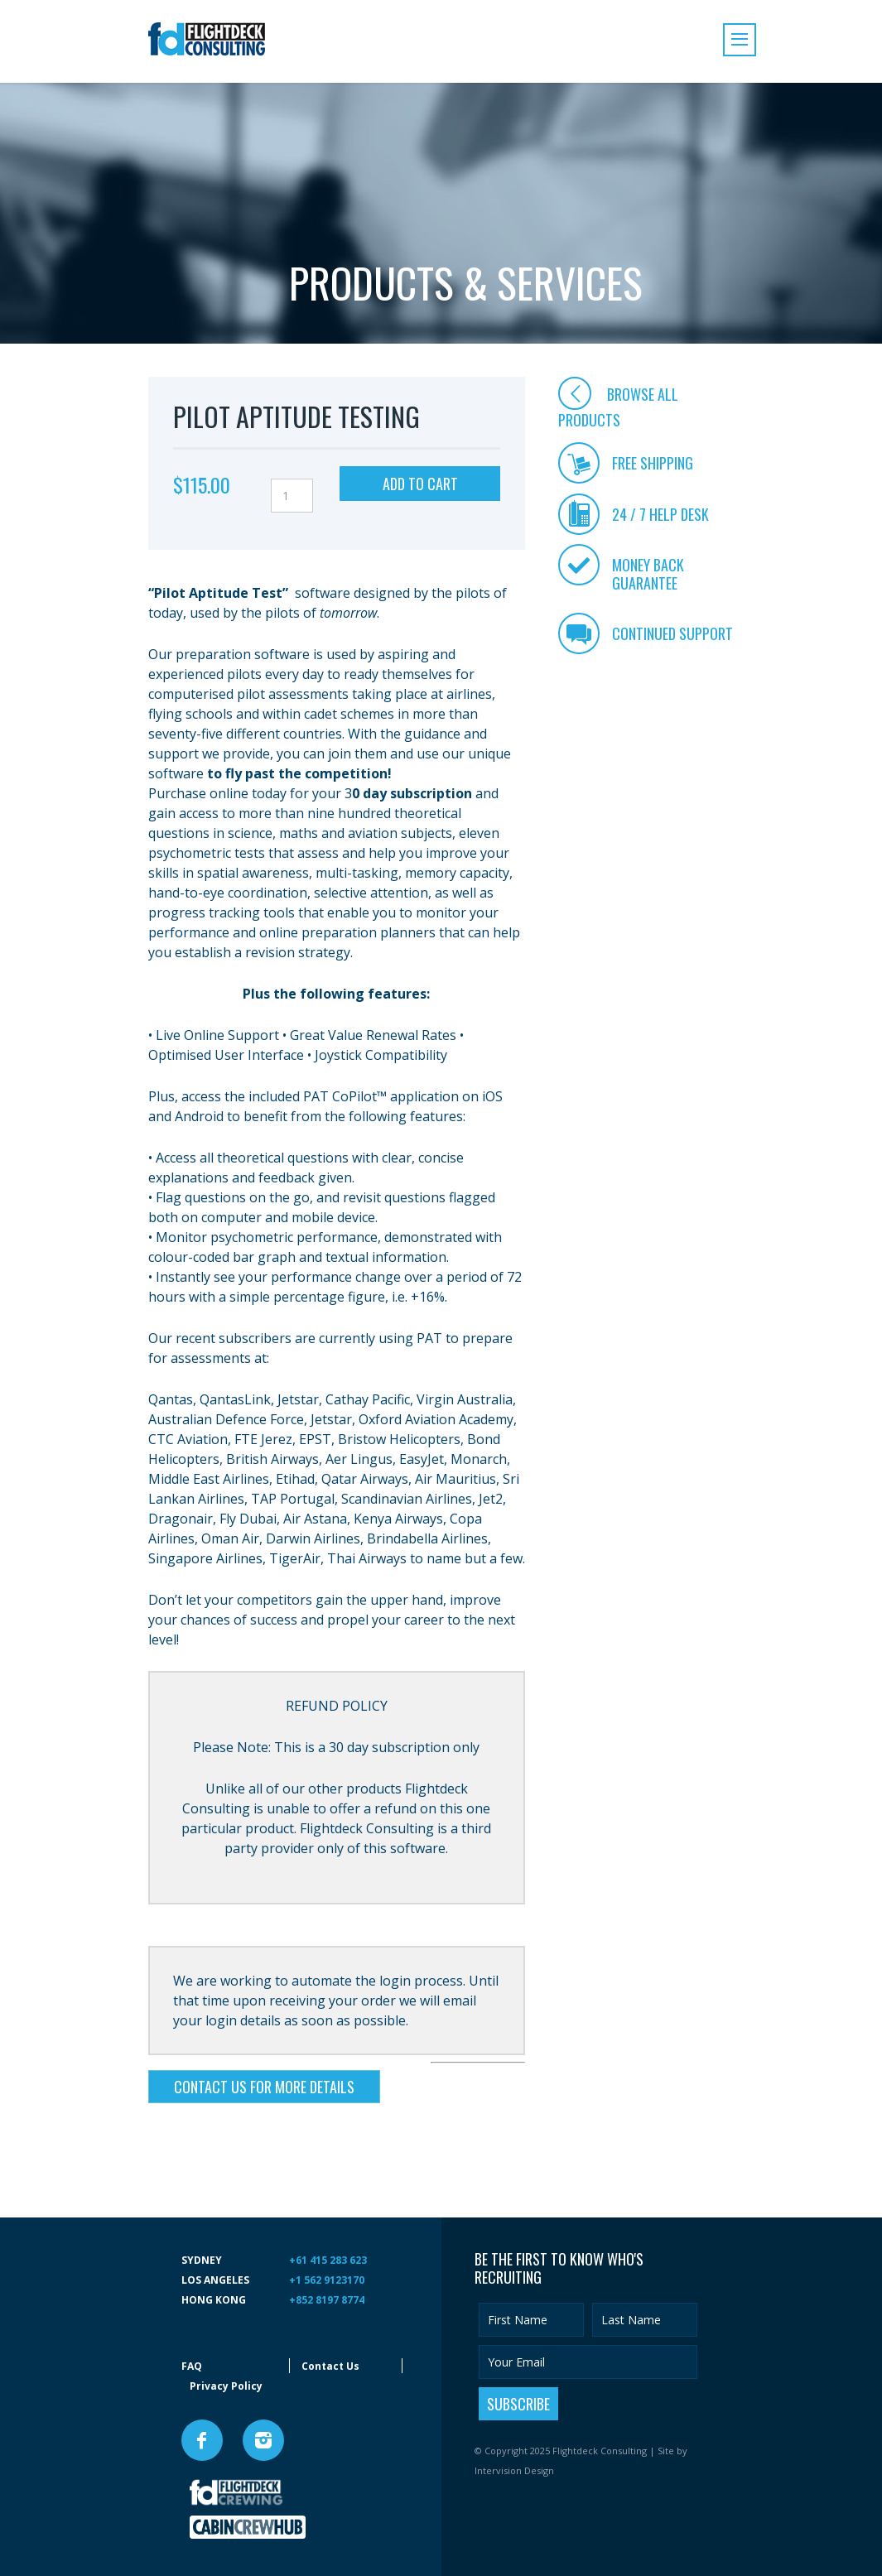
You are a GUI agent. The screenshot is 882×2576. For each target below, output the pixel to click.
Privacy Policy (226, 2386)
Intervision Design (514, 2470)
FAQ (191, 2366)
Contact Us (330, 2366)
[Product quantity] (292, 496)
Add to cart (420, 483)
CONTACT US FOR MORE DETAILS (264, 2086)
